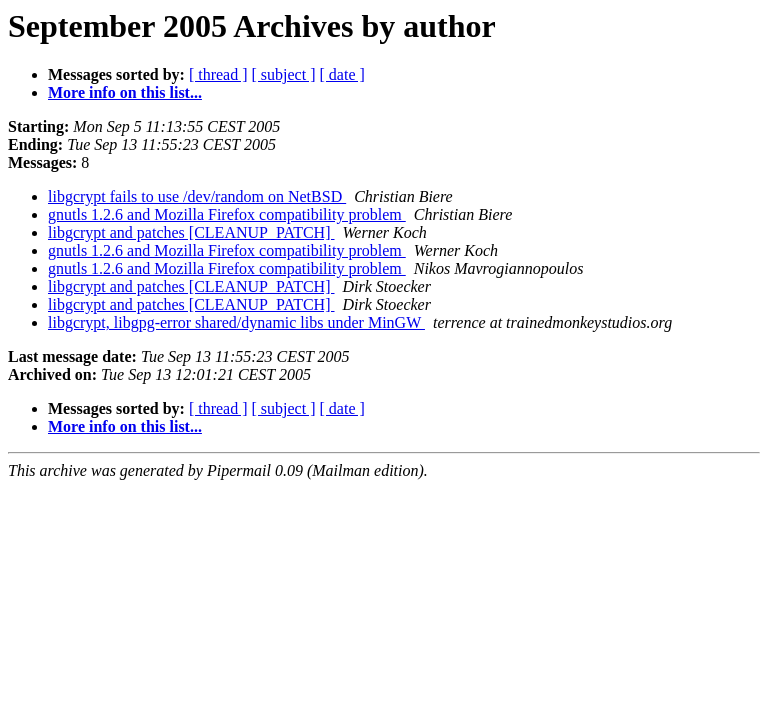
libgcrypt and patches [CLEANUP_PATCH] (191, 232)
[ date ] (342, 74)
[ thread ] (218, 74)
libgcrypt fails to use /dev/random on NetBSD (197, 196)
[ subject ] (284, 74)
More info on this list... (125, 92)
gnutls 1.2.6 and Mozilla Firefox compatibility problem (227, 214)
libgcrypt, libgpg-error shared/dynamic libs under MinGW (236, 322)
